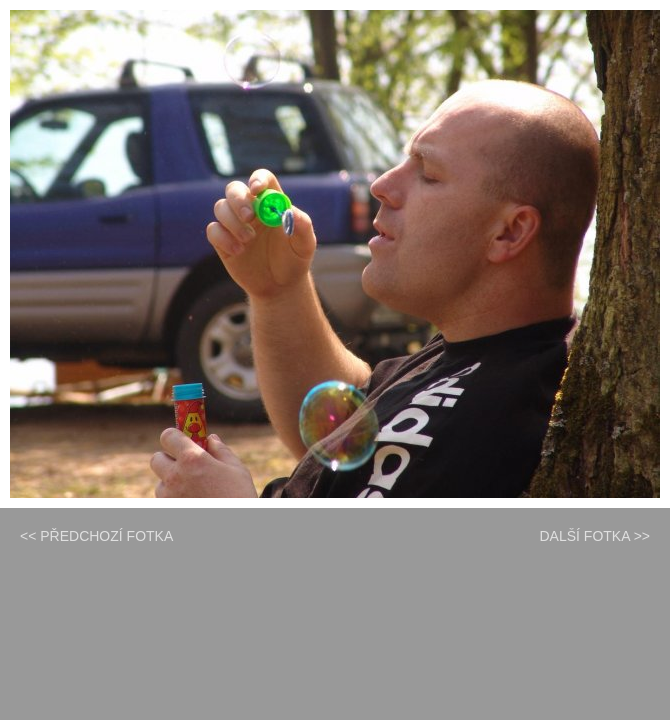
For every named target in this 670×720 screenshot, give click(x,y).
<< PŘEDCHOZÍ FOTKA (96, 536)
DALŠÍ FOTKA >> (595, 536)
